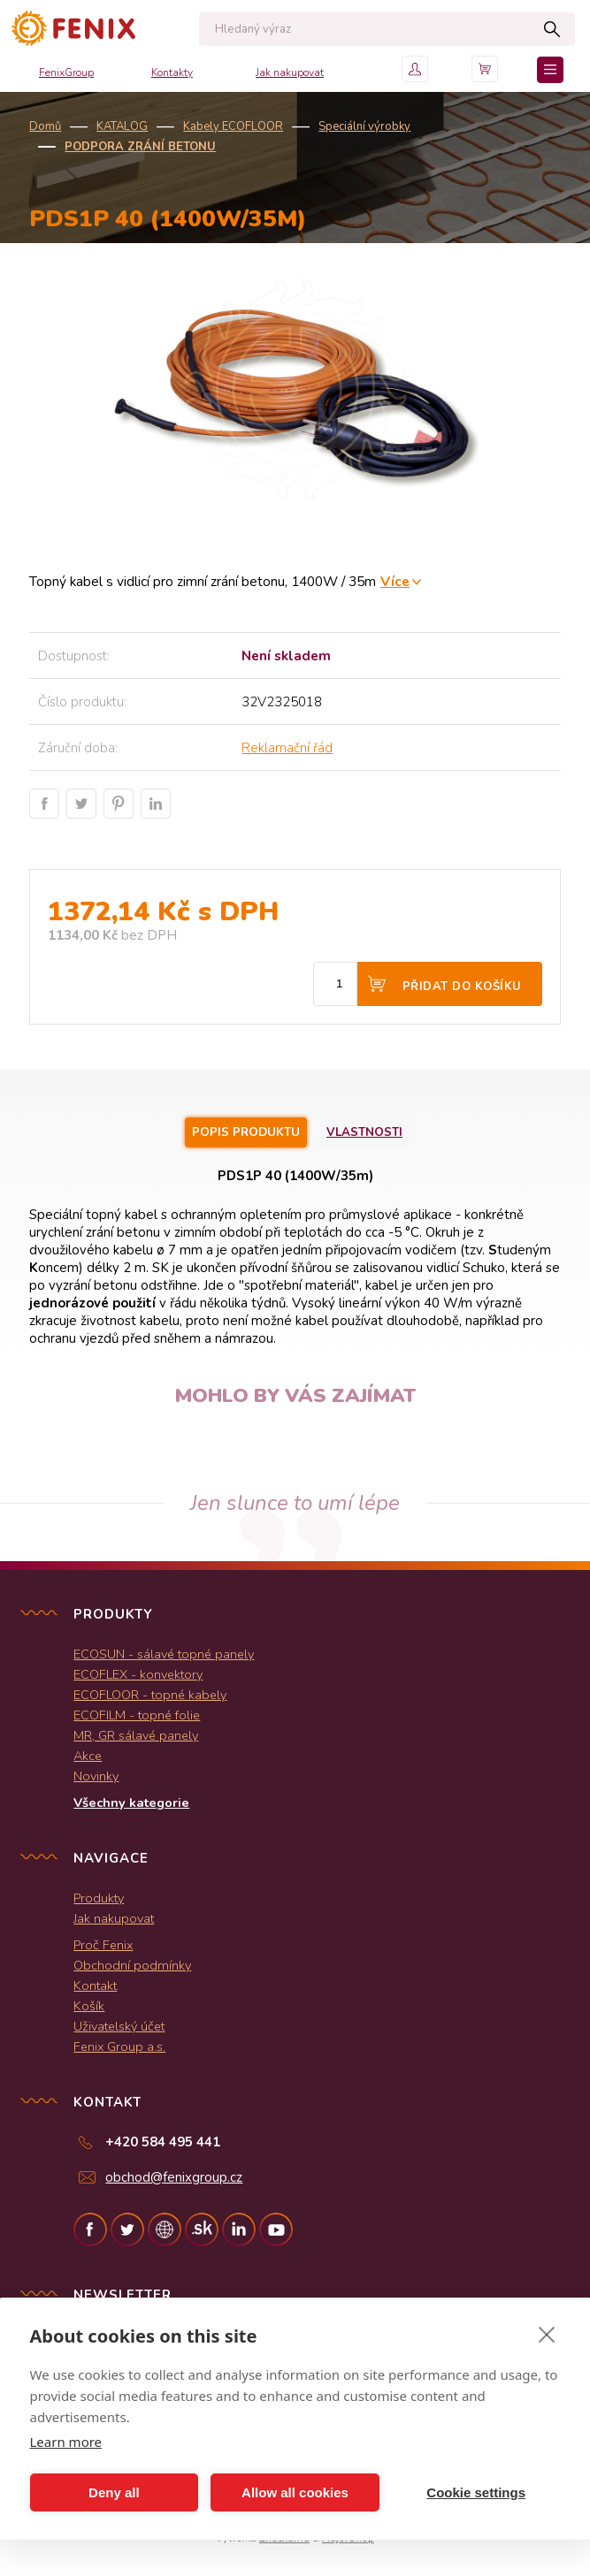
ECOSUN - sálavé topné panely (163, 1654)
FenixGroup (66, 72)
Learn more (66, 2441)
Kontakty (172, 72)
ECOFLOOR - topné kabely (149, 1694)
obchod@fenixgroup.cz (173, 2177)
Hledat (552, 29)
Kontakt (95, 1985)
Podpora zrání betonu (140, 147)
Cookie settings (475, 2492)
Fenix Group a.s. (119, 2046)
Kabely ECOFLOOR (233, 126)
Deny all (114, 2492)
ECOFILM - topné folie (136, 1715)
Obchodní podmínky (132, 1965)
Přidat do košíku (462, 987)
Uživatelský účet (119, 2026)
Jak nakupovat (290, 72)
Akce (87, 1755)
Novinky (96, 1776)
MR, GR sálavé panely (135, 1735)
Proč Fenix (103, 1945)
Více (395, 581)
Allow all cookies (295, 2492)
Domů (45, 126)
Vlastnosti (364, 1132)
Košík (88, 2006)
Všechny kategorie (131, 1802)
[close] (547, 2334)
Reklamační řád (287, 748)
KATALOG (122, 126)
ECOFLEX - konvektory (138, 1674)
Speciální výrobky (364, 126)
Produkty (98, 1898)
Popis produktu (246, 1132)
